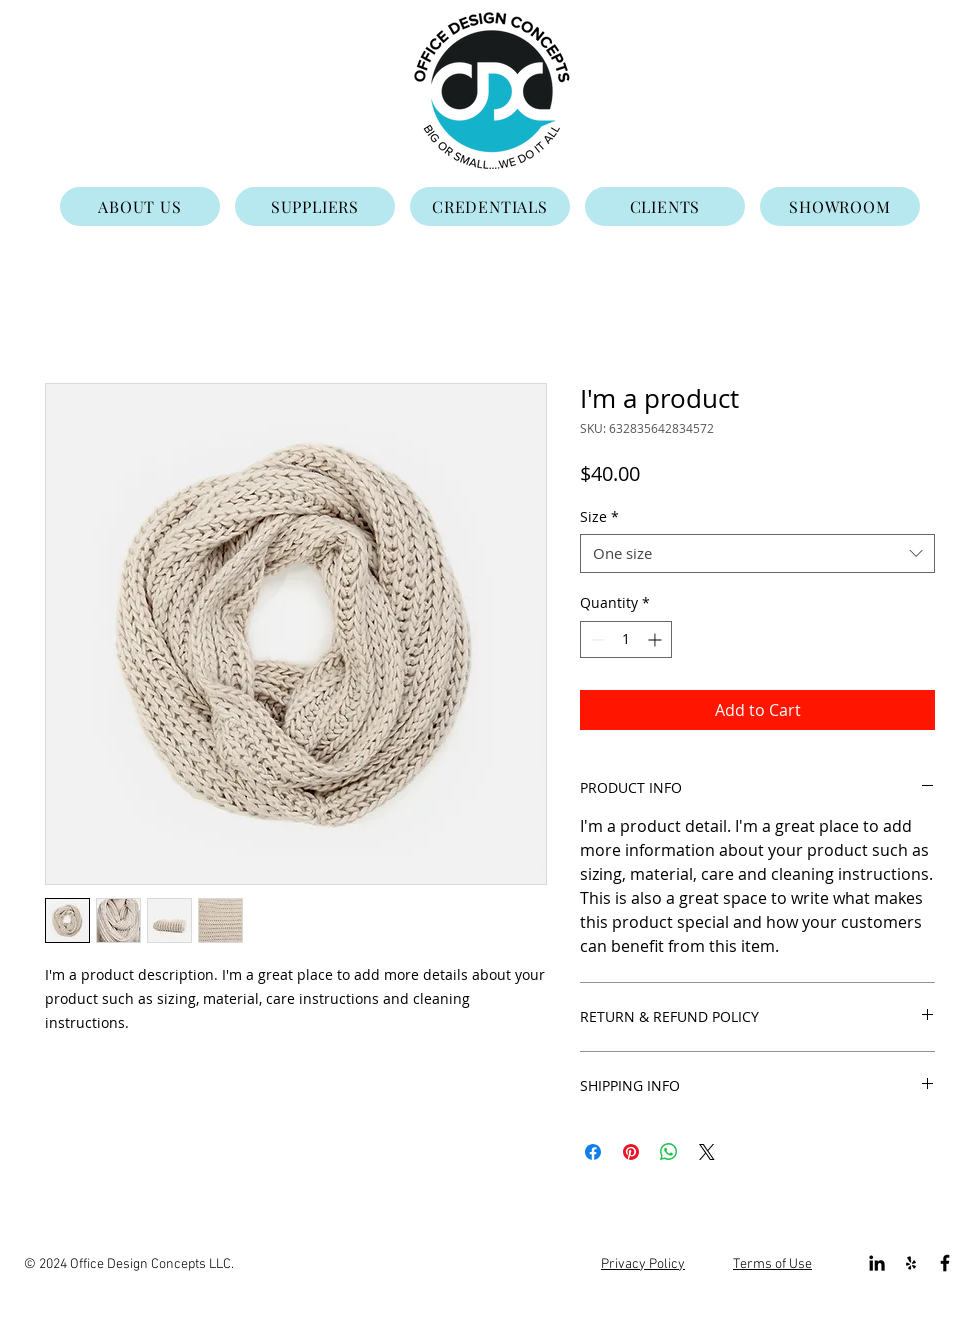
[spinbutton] (626, 639)
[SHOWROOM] (840, 206)
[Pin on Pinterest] (631, 1152)
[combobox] (757, 553)
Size (599, 516)
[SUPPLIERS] (315, 206)
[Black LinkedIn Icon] (877, 1263)
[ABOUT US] (140, 206)
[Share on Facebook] (593, 1152)
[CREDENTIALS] (490, 206)
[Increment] (656, 639)
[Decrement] (595, 639)
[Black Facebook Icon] (945, 1263)
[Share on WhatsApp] (669, 1152)
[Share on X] (707, 1152)
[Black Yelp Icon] (911, 1263)
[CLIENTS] (665, 206)
